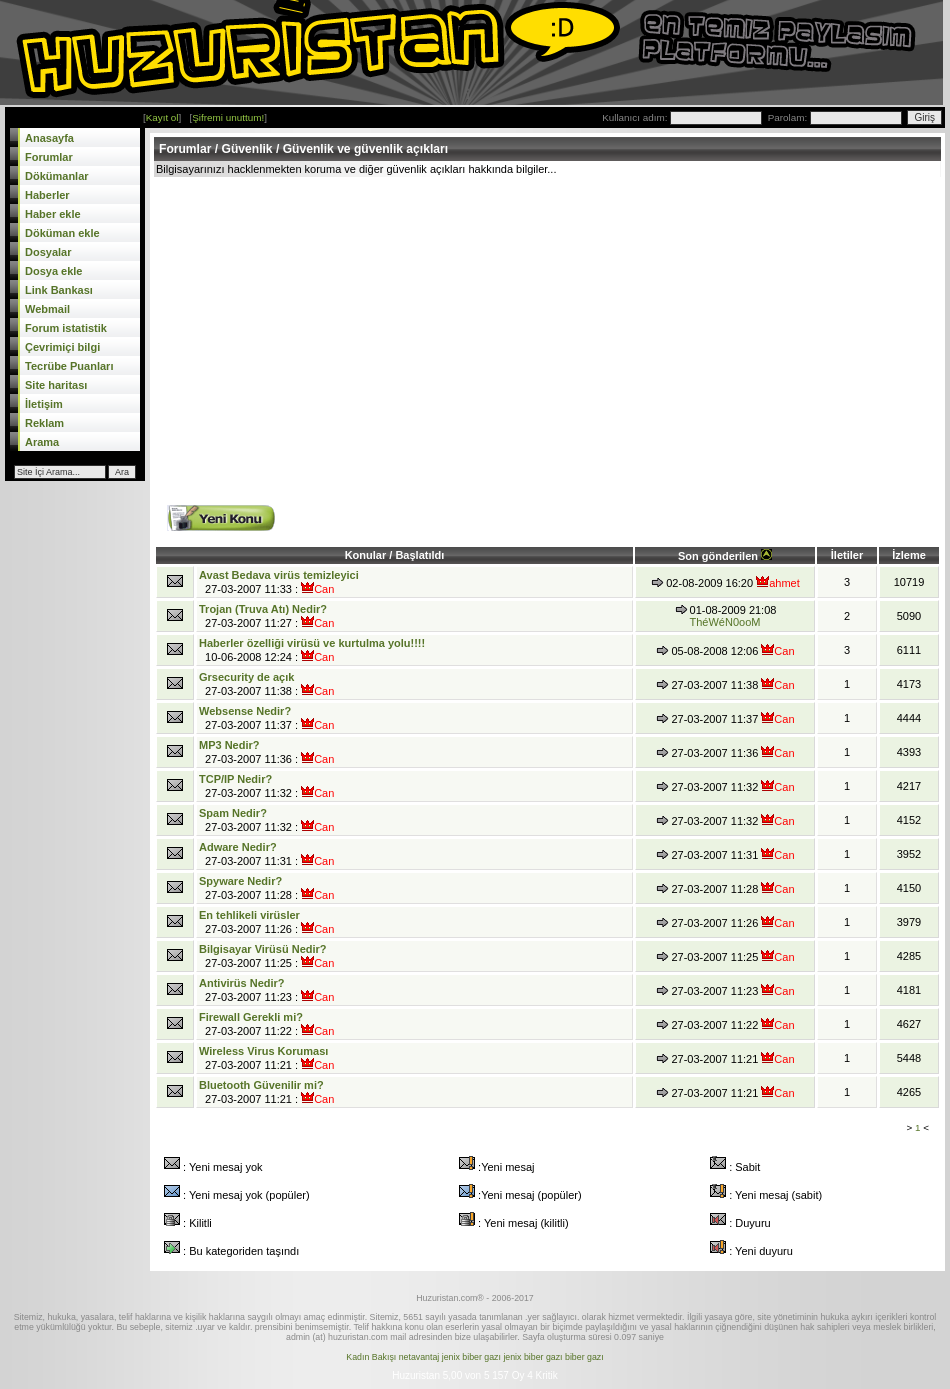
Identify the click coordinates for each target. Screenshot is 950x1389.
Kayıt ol (162, 117)
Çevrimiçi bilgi (62, 347)
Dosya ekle (53, 271)
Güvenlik (247, 149)
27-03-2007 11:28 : (266, 888)
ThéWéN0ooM (725, 622)
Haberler (47, 195)
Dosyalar (48, 252)
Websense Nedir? (245, 711)
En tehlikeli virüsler (249, 915)
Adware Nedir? (238, 847)
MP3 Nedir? (229, 745)
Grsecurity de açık (246, 677)
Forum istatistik (66, 328)
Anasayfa (49, 138)
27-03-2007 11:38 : (266, 684)
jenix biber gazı (471, 1357)
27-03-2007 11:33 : (279, 582)
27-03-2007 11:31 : (266, 854)
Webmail (47, 309)
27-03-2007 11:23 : (266, 990)
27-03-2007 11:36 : (266, 752)
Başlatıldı (419, 555)
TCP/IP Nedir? (235, 779)
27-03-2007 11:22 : (266, 1024)
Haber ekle (53, 214)
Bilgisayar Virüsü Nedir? (263, 949)
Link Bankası (59, 290)
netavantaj (419, 1357)
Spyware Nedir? (240, 881)
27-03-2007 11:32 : (266, 786)
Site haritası (56, 385)
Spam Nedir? (233, 813)
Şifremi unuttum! (228, 117)
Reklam (44, 423)
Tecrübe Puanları (69, 366)
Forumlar (49, 157)
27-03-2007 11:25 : (266, 956)
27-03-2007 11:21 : (266, 1058)
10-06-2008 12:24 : (312, 650)
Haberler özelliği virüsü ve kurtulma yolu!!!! (312, 643)
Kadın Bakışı (371, 1357)
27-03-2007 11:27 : (266, 616)
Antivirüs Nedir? (242, 983)
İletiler (847, 555)
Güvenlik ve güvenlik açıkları (365, 149)
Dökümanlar (57, 176)
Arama (42, 442)
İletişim (44, 404)
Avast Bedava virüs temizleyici (279, 575)
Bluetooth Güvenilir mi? (261, 1085)
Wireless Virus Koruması (263, 1051)
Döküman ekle (62, 233)
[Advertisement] (363, 327)
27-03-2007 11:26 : (266, 922)
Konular (367, 555)
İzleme (909, 555)
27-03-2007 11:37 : (266, 718)
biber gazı (584, 1357)
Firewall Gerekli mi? (251, 1017)
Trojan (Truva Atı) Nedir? (263, 609)
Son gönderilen (725, 556)
